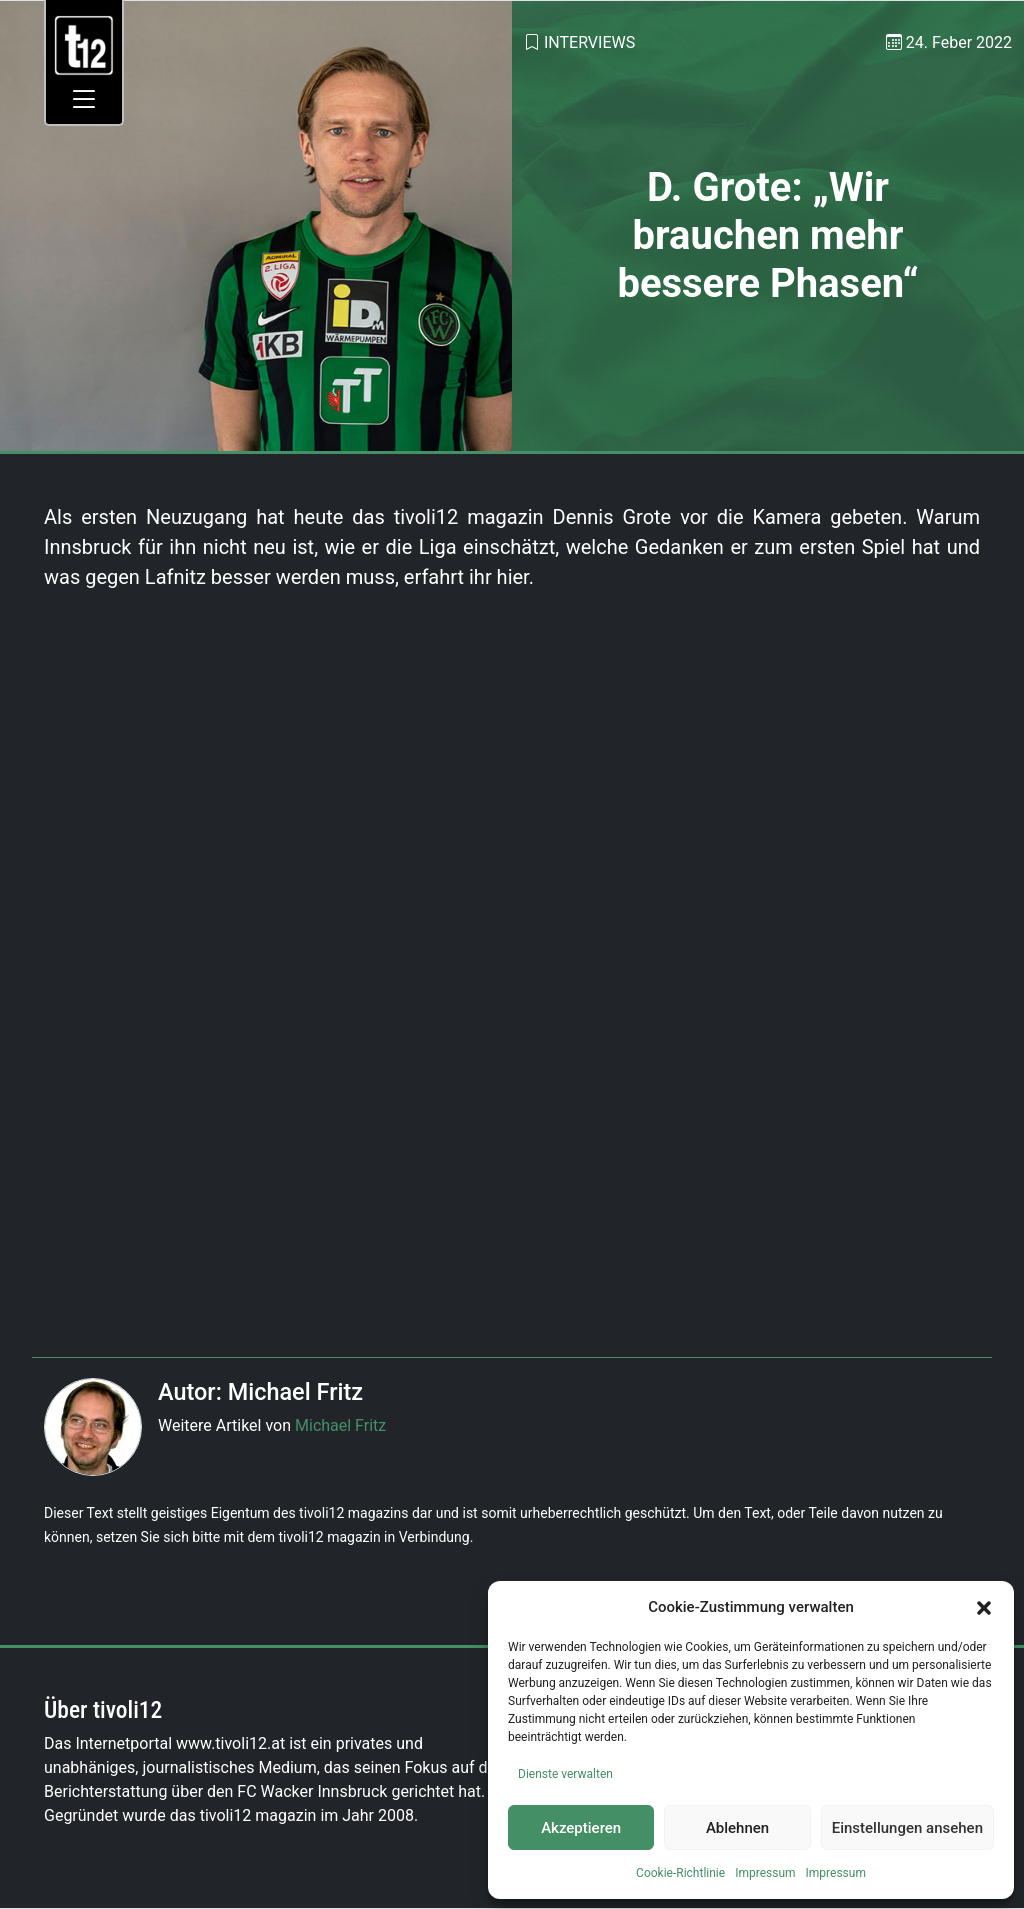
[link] (84, 44)
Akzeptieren (581, 1828)
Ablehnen (737, 1828)
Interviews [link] (589, 42)
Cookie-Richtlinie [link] (680, 1873)
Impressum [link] (765, 1873)
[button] (984, 1607)
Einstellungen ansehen (907, 1828)
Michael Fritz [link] (340, 1425)
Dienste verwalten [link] (565, 1774)
